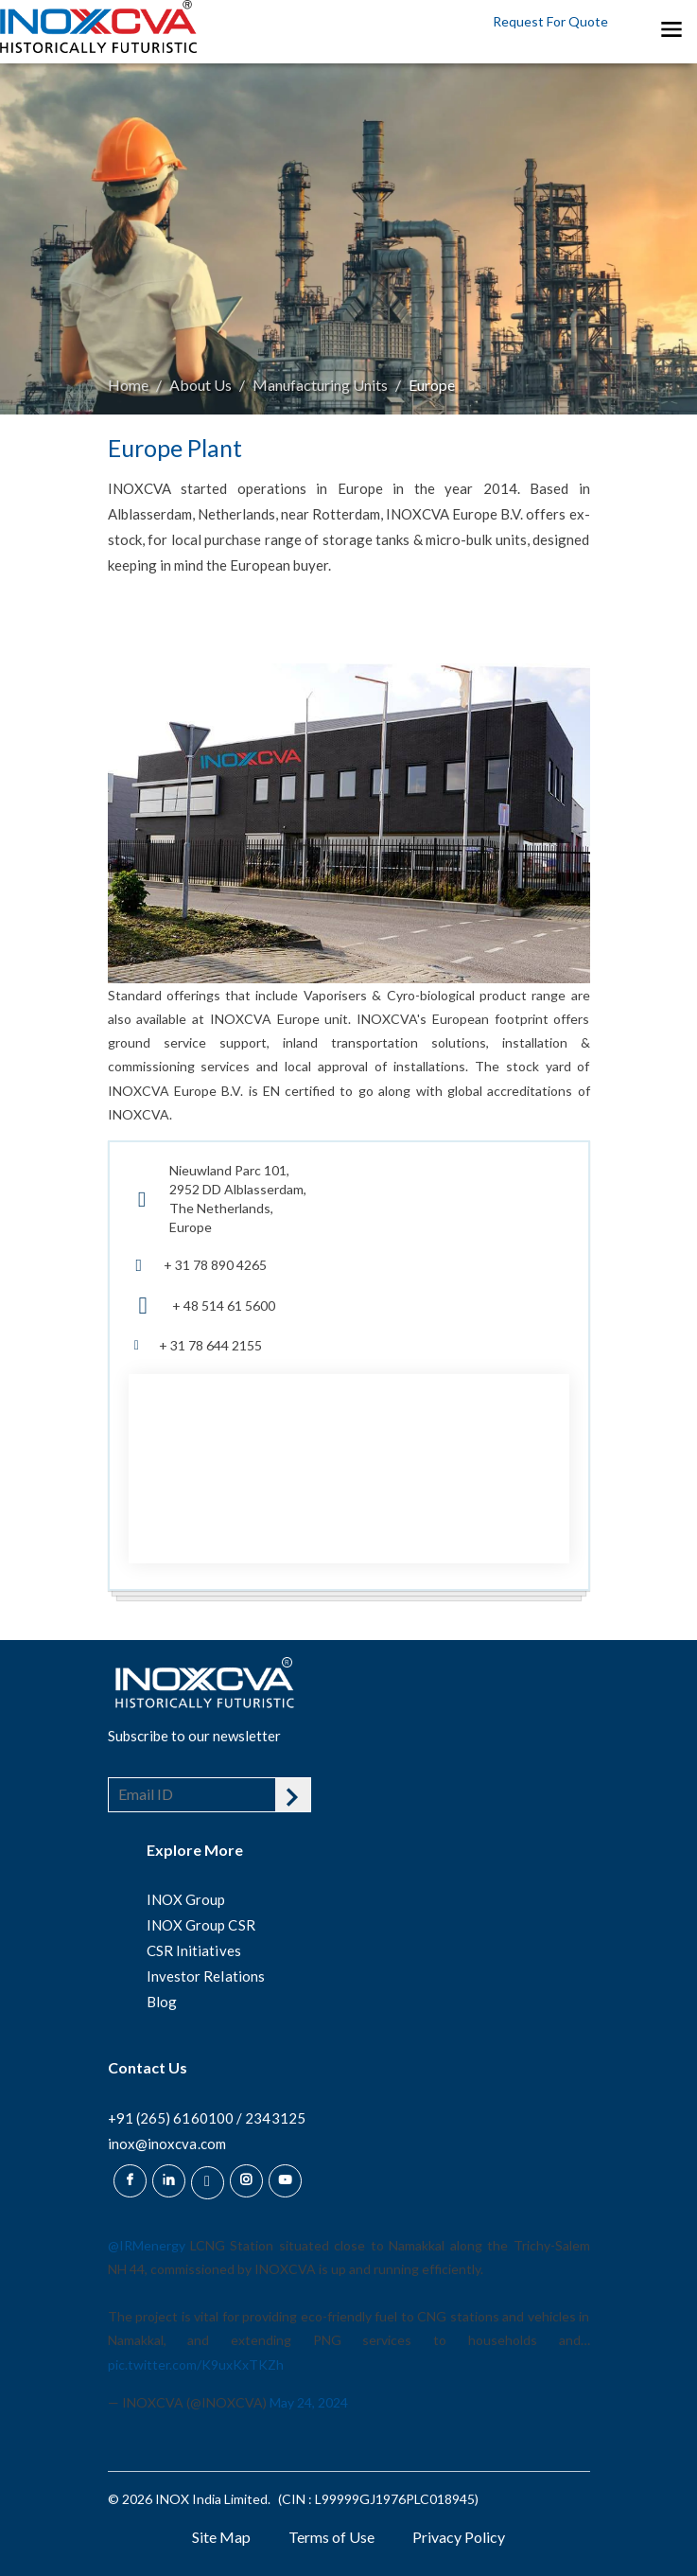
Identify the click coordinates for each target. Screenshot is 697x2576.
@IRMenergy (146, 2245)
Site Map (221, 2537)
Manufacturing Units (320, 385)
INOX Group (186, 1899)
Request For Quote (550, 21)
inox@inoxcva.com (167, 2143)
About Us (200, 385)
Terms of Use (331, 2537)
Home (128, 385)
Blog (162, 2001)
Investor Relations (206, 1976)
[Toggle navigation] (670, 28)
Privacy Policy (458, 2537)
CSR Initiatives (194, 1950)
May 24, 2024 (309, 2402)
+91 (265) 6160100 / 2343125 (206, 2117)
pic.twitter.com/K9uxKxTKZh (196, 2364)
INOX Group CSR (201, 1924)
